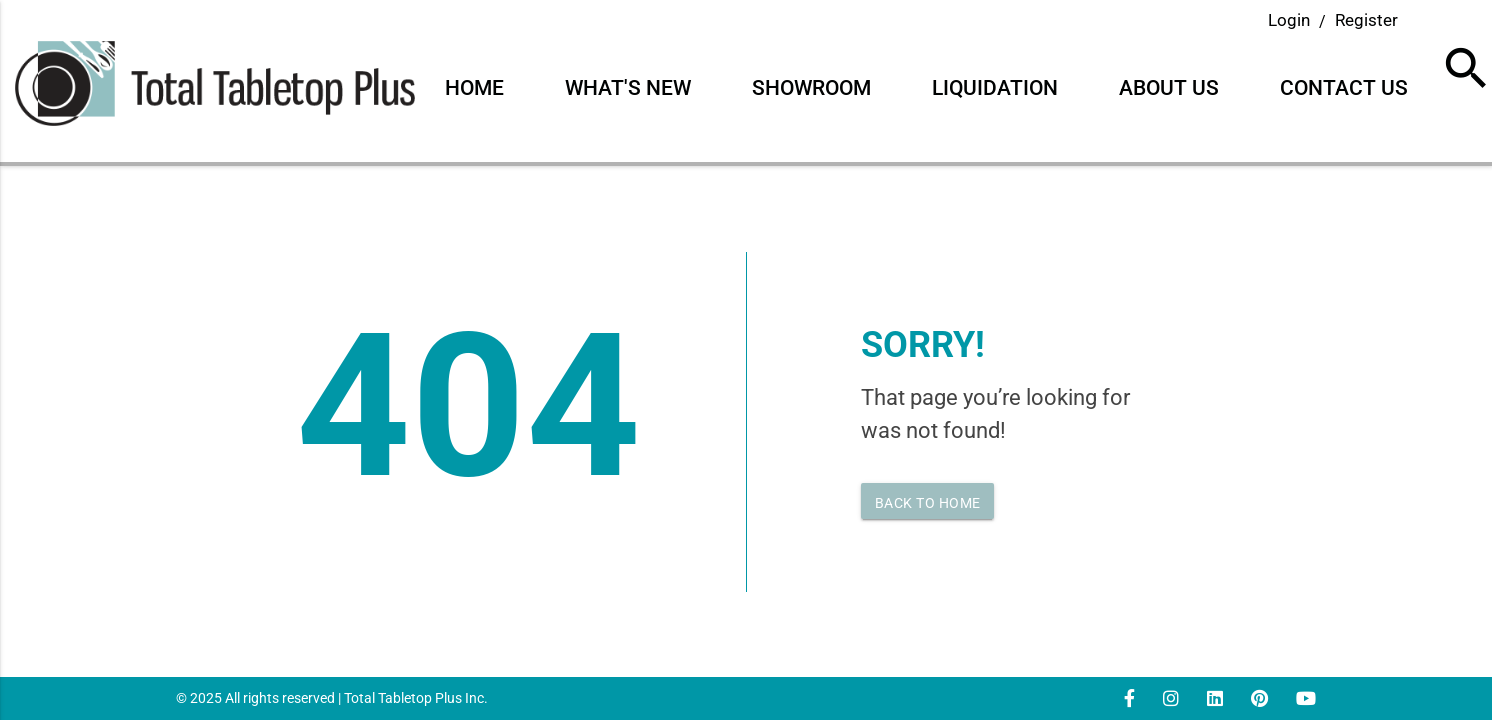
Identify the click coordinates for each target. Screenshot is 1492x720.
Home (474, 88)
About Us (1169, 88)
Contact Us (1344, 88)
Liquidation (995, 88)
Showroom (811, 88)
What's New (628, 88)
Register (1366, 20)
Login (1289, 20)
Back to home (928, 503)
